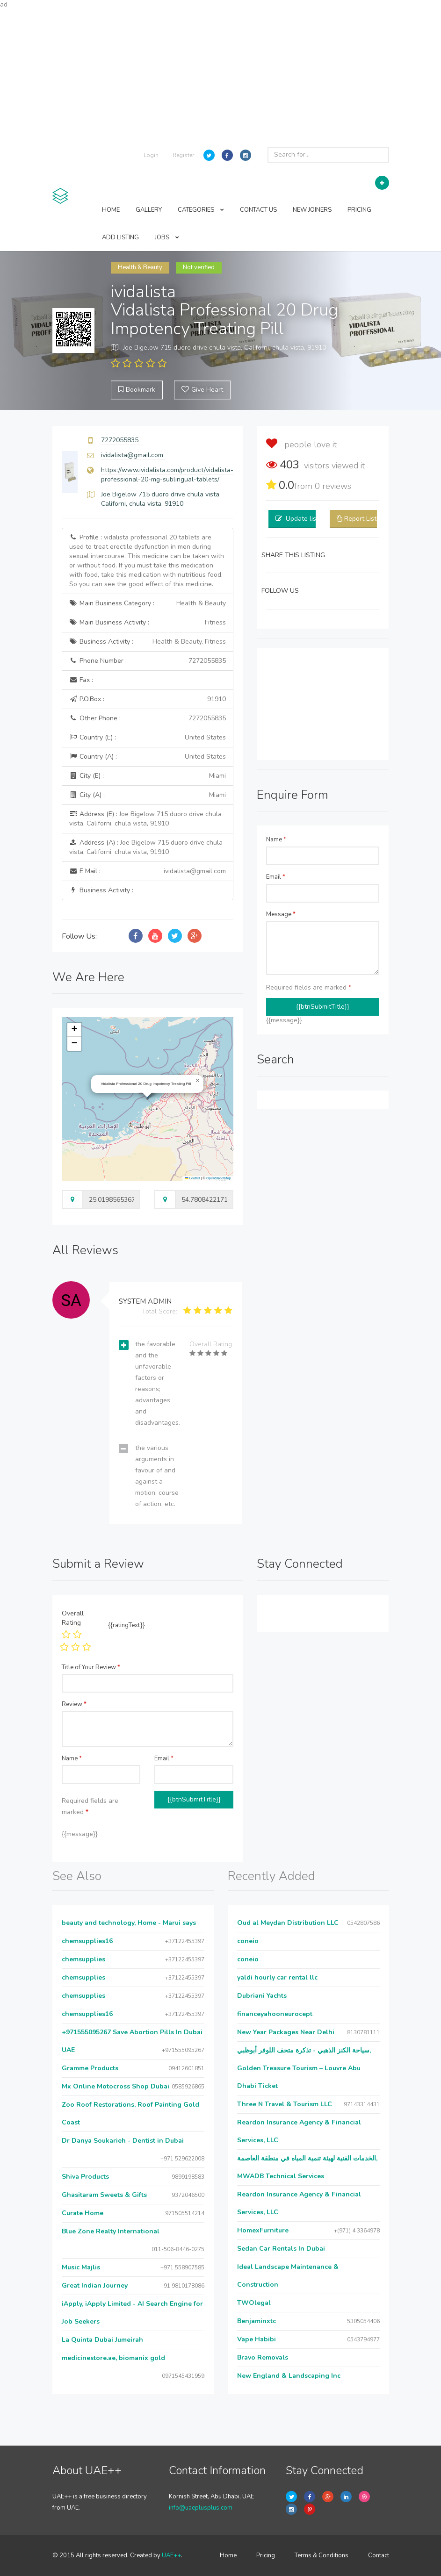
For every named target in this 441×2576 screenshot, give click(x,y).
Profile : (146, 560)
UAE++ (171, 2555)
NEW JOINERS (312, 210)
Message (281, 914)
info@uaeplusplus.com (200, 2508)
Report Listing (364, 518)
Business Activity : (147, 641)
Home (228, 2555)
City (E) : (147, 776)
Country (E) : (147, 737)
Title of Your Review (91, 1667)
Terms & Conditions (321, 2555)
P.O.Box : (147, 699)
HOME (111, 210)
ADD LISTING (120, 237)
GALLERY (149, 210)
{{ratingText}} (126, 1625)
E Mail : (147, 871)
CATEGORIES (201, 210)
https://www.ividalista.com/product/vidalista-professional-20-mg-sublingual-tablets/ (167, 475)
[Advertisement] (220, 74)
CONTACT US (258, 210)
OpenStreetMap (218, 1178)
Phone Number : (147, 661)
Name (276, 839)
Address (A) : (146, 847)
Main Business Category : (147, 603)
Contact (378, 2555)
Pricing (265, 2555)
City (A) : (147, 795)
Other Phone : (147, 718)
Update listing (306, 518)
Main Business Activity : (147, 622)
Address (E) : (145, 819)
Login (151, 155)
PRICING (359, 210)
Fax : (81, 679)
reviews (333, 486)
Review (74, 1704)
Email (275, 877)
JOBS (167, 237)
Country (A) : (147, 756)
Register (183, 155)
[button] (197, 1080)
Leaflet (192, 1178)
